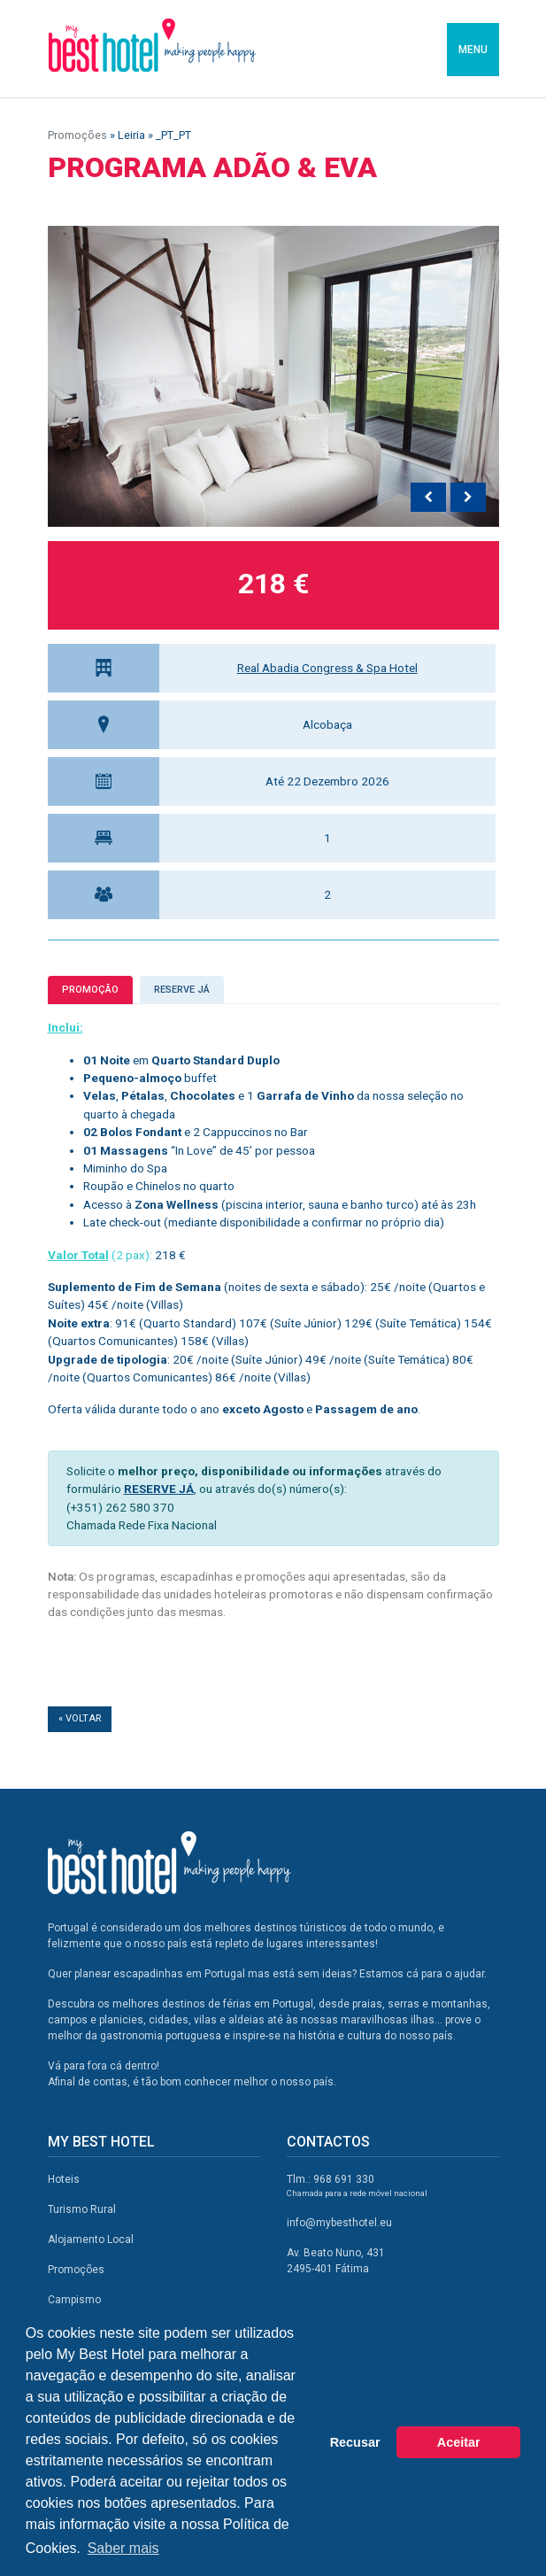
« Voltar (79, 1718)
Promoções (77, 135)
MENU (473, 49)
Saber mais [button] (123, 2548)
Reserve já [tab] (182, 989)
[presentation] (428, 498)
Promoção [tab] (90, 989)
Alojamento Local (91, 2239)
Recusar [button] (355, 2442)
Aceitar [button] (459, 2442)
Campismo (74, 2300)
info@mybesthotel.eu (339, 2222)
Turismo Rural (82, 2209)
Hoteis (64, 2179)
